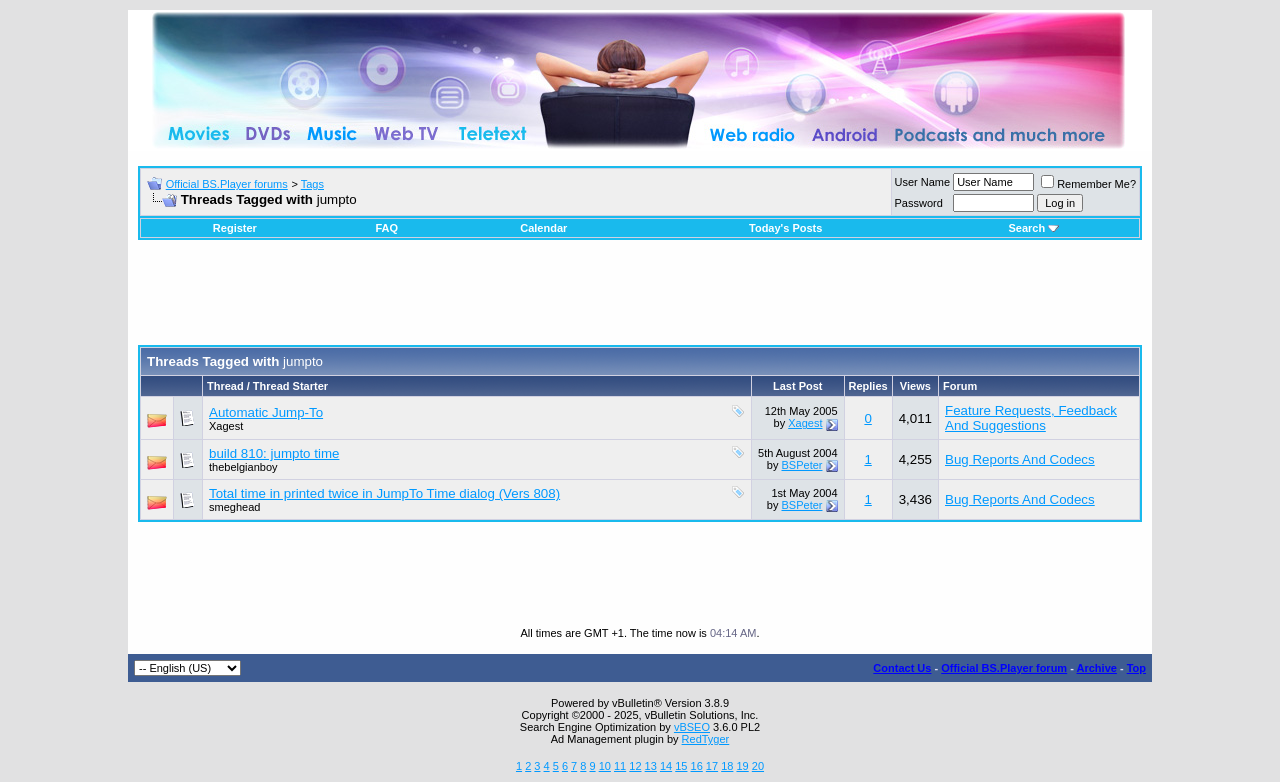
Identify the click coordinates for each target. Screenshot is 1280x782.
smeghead (234, 507)
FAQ (386, 228)
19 (742, 766)
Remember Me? (1088, 184)
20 (758, 766)
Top (1136, 668)
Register (235, 228)
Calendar (543, 228)
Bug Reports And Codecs (1020, 459)
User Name (923, 182)
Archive (1097, 668)
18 (727, 766)
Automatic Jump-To (266, 412)
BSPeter (802, 465)
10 (605, 766)
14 (666, 766)
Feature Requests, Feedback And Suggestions (1031, 418)
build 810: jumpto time (274, 453)
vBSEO (692, 727)
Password (919, 203)
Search (1033, 228)
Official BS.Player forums (227, 184)
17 (712, 766)
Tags (312, 184)
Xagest (226, 426)
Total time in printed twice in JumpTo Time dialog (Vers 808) (384, 493)
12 (635, 766)
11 (620, 766)
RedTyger (706, 739)
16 (697, 766)
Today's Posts (785, 228)
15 (681, 766)
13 (651, 766)
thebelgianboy (243, 467)
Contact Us (902, 668)
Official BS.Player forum (1004, 668)
